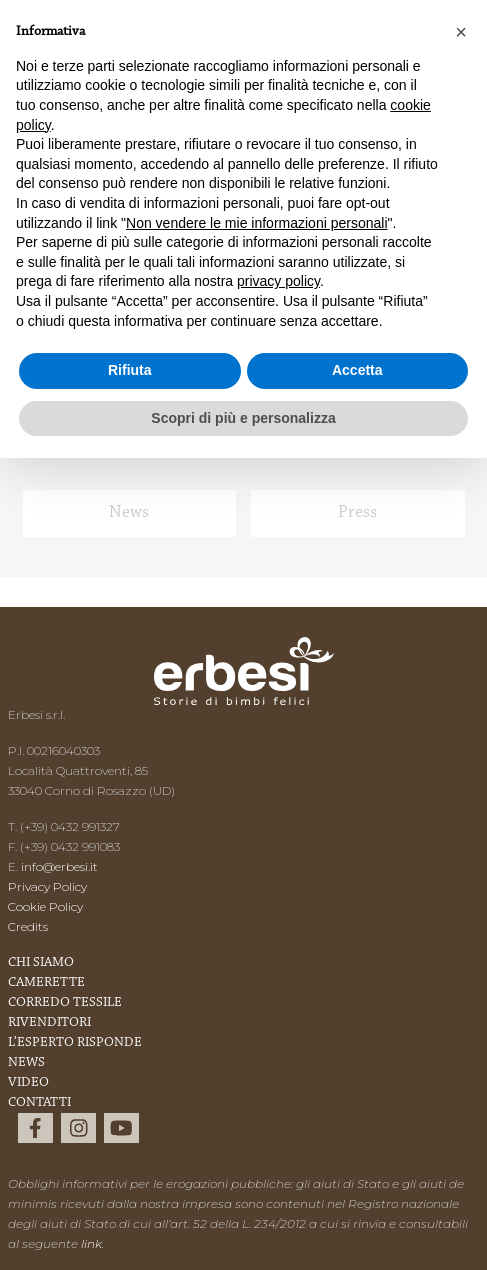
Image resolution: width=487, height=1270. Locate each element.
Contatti (39, 1103)
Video (28, 1083)
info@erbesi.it (59, 866)
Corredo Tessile (65, 1003)
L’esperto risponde (75, 1043)
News (129, 513)
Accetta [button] (357, 370)
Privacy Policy (47, 886)
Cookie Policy (45, 906)
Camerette (46, 983)
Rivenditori (49, 1023)
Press (357, 513)
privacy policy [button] (278, 281)
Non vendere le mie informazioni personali (256, 223)
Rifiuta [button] (130, 370)
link (91, 1243)
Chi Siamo (41, 963)
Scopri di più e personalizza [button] (243, 418)
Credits (28, 926)
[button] (461, 32)
